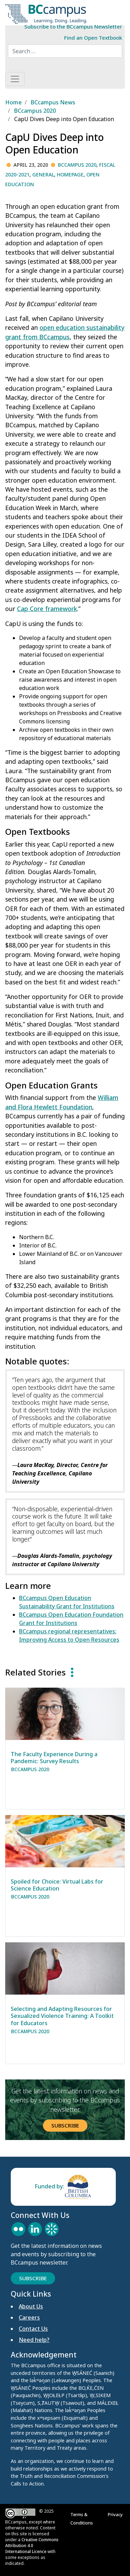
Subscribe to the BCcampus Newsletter (73, 26)
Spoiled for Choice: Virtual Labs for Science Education (57, 1885)
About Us (31, 2306)
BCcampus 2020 (77, 164)
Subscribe (65, 2125)
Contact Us (33, 2328)
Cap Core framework (47, 608)
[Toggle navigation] (15, 79)
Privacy (116, 2514)
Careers (29, 2317)
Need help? (34, 2340)
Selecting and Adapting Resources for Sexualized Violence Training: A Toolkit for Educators (62, 2016)
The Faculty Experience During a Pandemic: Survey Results (54, 1757)
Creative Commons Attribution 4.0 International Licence (32, 2545)
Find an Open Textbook (93, 37)
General (43, 174)
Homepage (70, 174)
